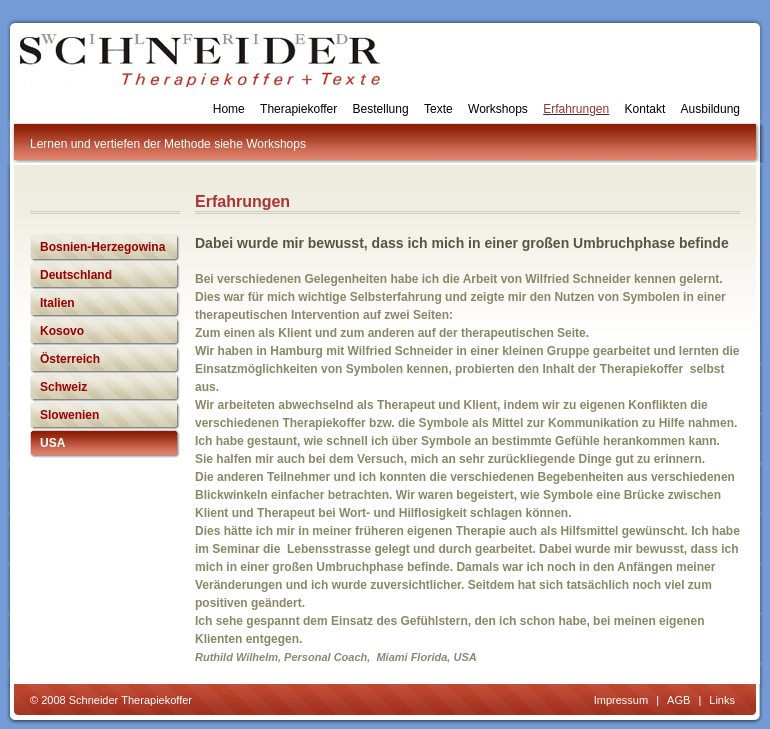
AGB (678, 700)
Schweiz (63, 387)
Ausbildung (710, 109)
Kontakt (645, 109)
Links (722, 700)
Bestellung (381, 109)
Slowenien (69, 415)
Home (229, 109)
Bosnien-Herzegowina (102, 247)
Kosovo (62, 331)
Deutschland (76, 275)
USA (52, 443)
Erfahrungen (576, 109)
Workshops (498, 109)
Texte (438, 109)
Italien (57, 303)
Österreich (70, 359)
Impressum (621, 700)
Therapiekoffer (298, 109)
